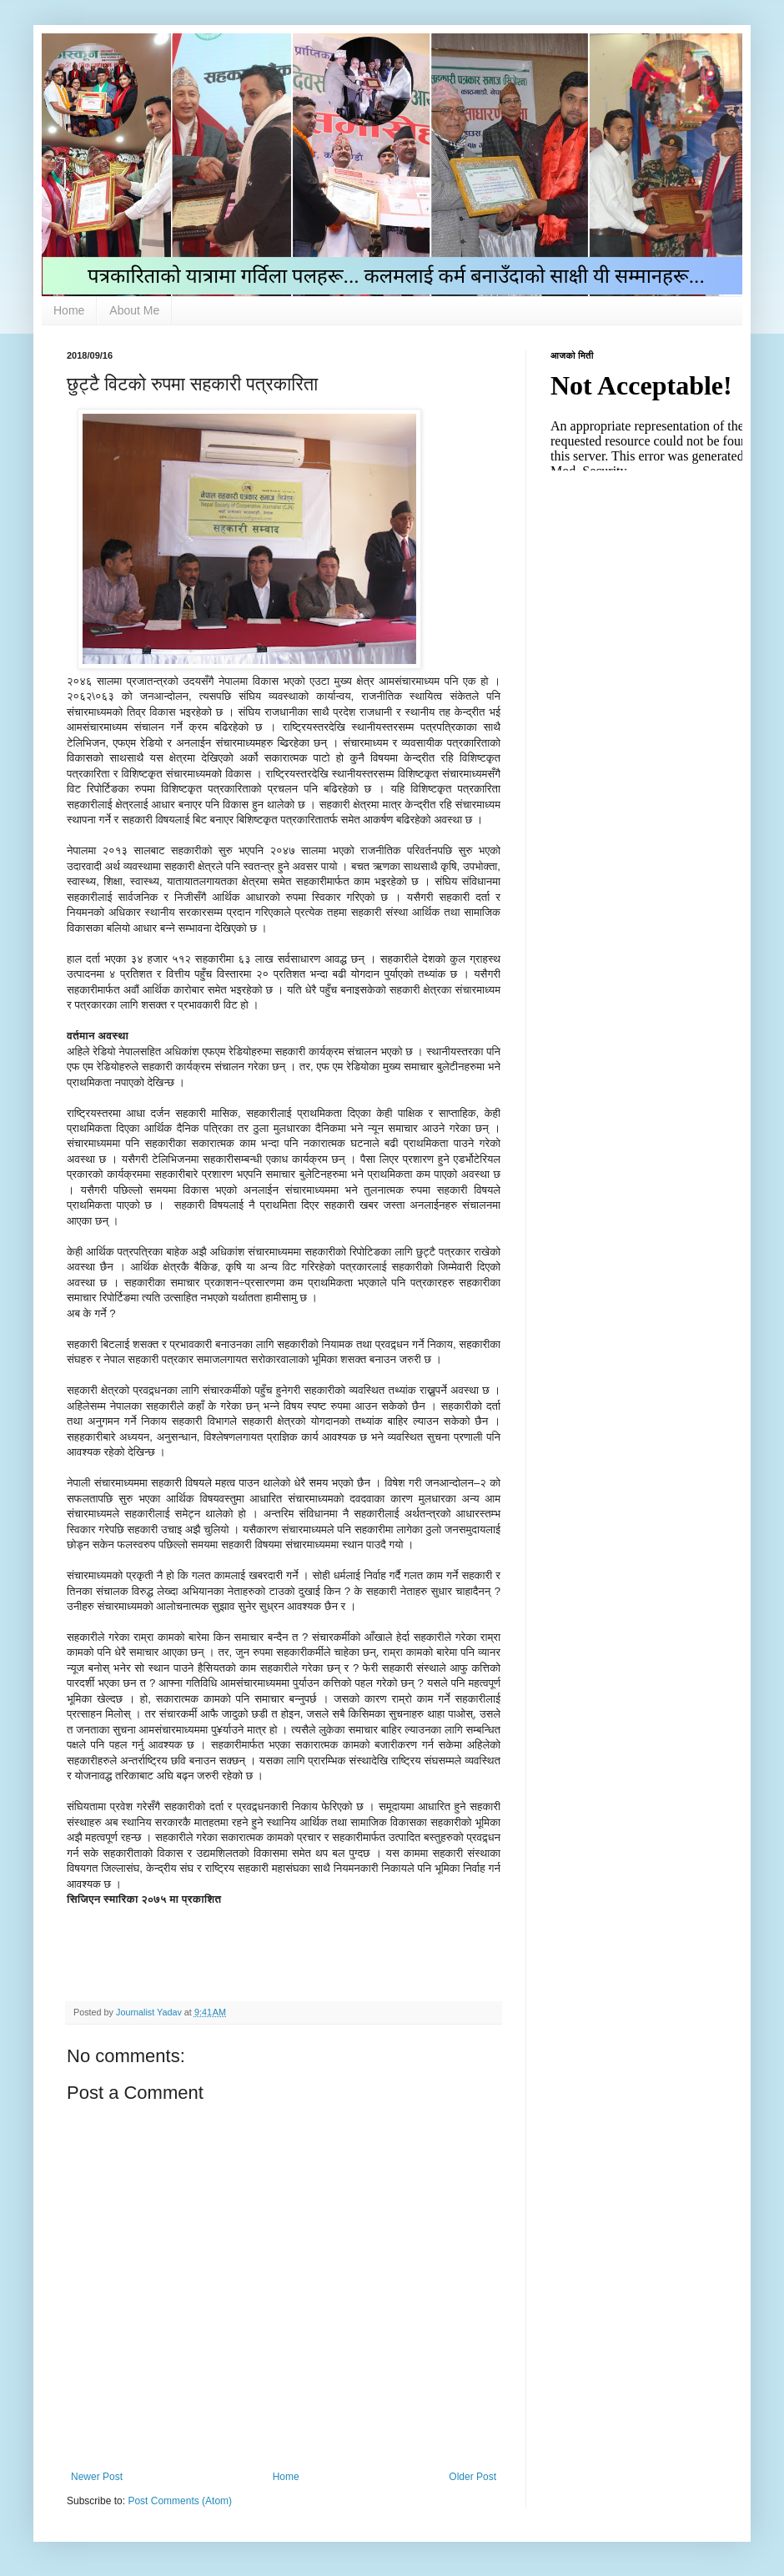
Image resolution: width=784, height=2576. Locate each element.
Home (68, 310)
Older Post (472, 2477)
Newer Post (97, 2477)
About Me (134, 310)
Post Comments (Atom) (180, 2501)
